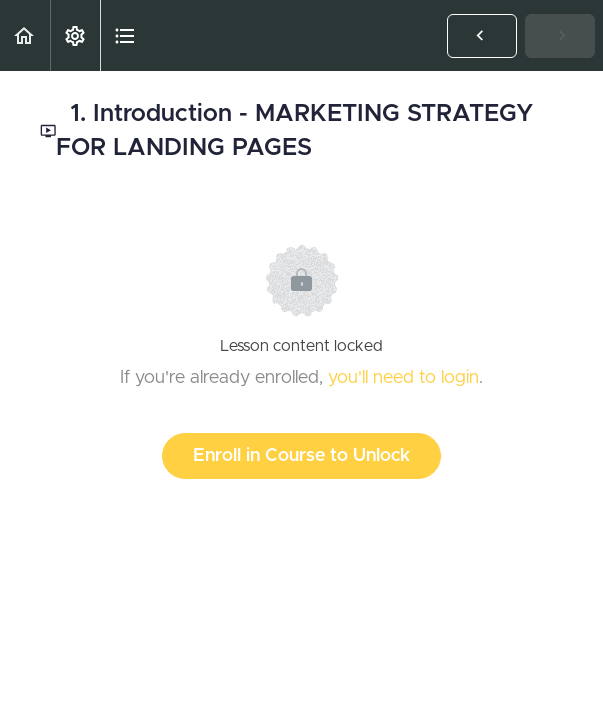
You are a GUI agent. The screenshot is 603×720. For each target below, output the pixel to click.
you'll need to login (403, 378)
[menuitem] (75, 35)
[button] (25, 35)
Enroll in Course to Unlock (301, 456)
